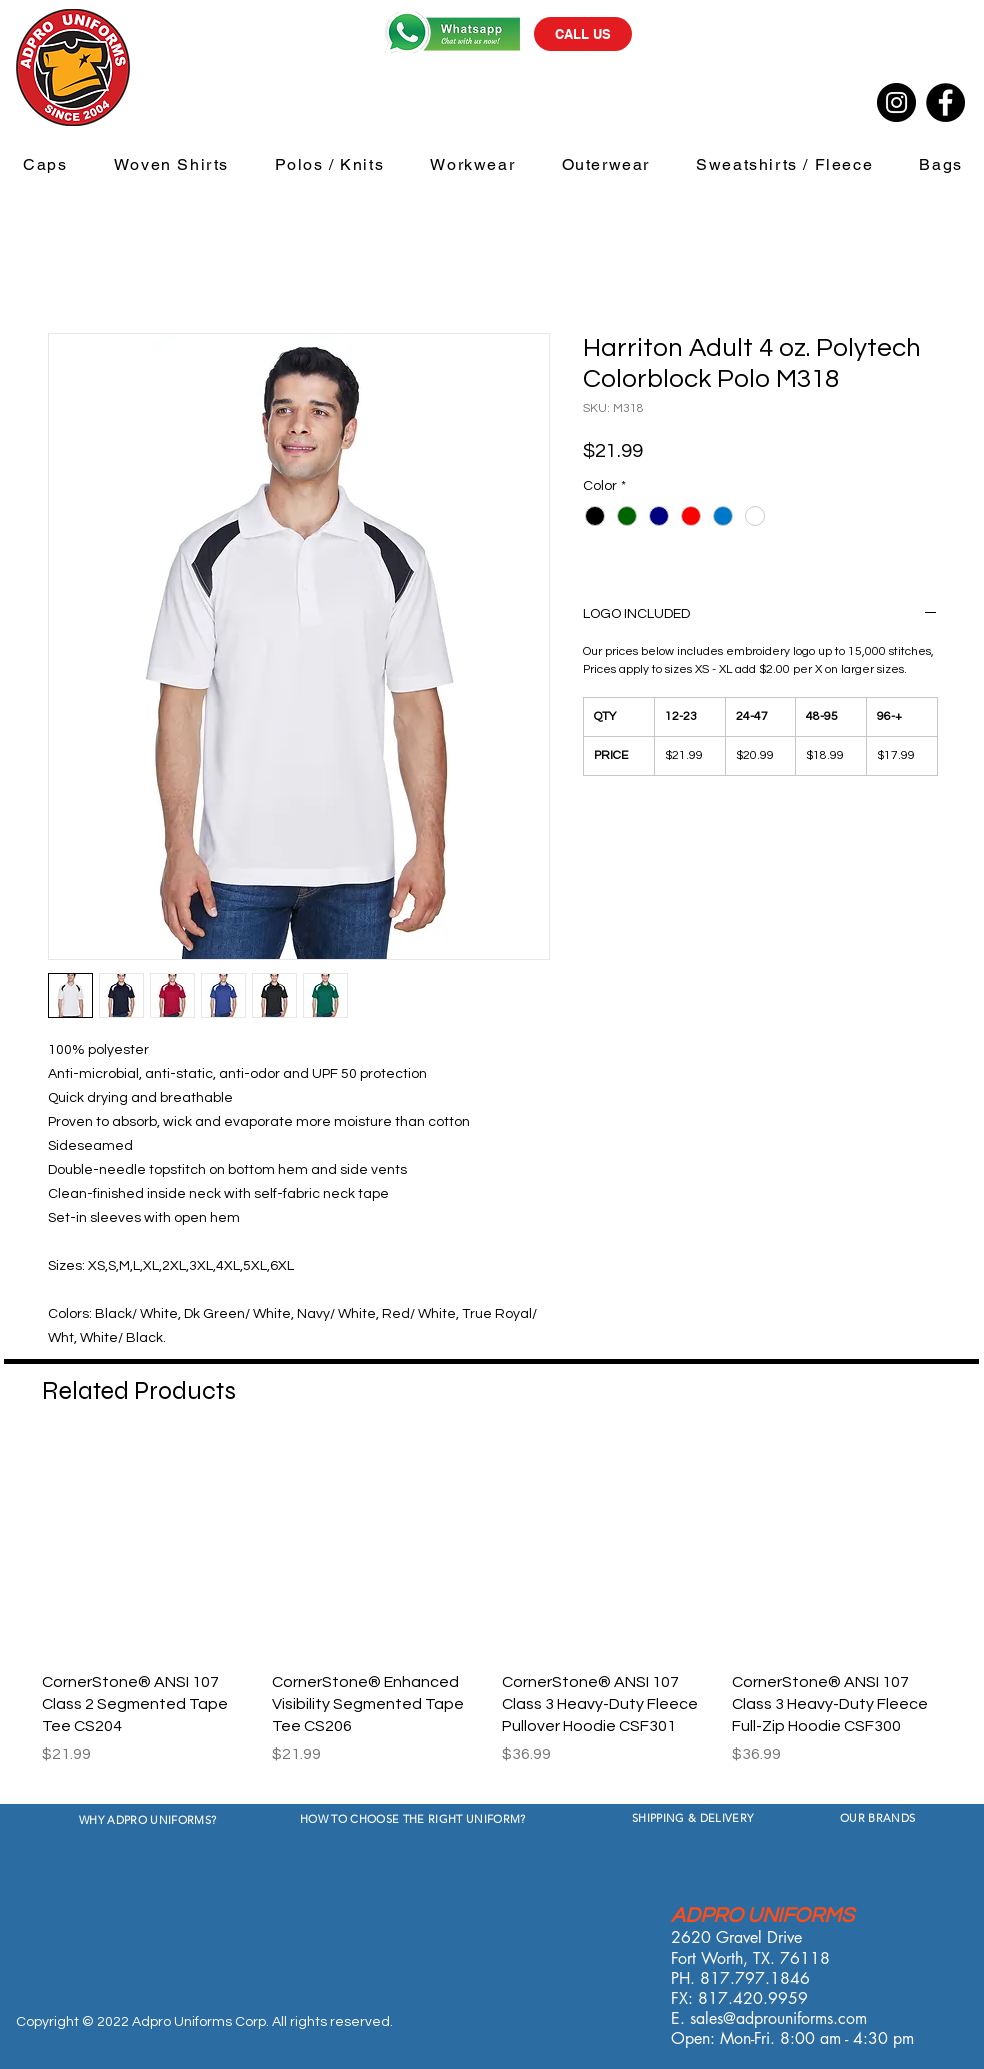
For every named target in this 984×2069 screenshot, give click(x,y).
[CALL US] (583, 34)
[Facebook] (945, 102)
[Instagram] (896, 102)
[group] (492, 1617)
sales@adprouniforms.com (778, 2018)
